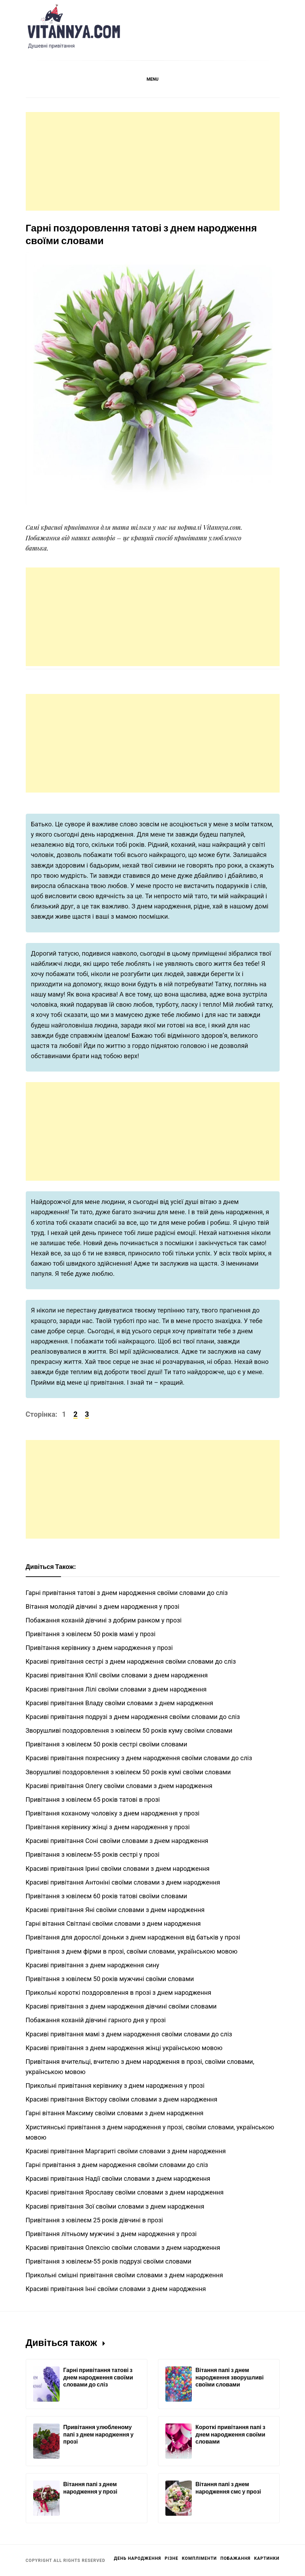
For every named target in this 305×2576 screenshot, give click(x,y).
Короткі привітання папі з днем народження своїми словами (230, 2434)
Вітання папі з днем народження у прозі (90, 2488)
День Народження (137, 2558)
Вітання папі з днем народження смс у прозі (228, 2488)
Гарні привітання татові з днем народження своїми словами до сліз (98, 2377)
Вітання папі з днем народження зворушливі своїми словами (229, 2377)
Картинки (266, 2558)
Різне (171, 2558)
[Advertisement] (153, 161)
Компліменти (199, 2558)
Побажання (235, 2558)
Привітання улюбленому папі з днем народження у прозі (98, 2434)
